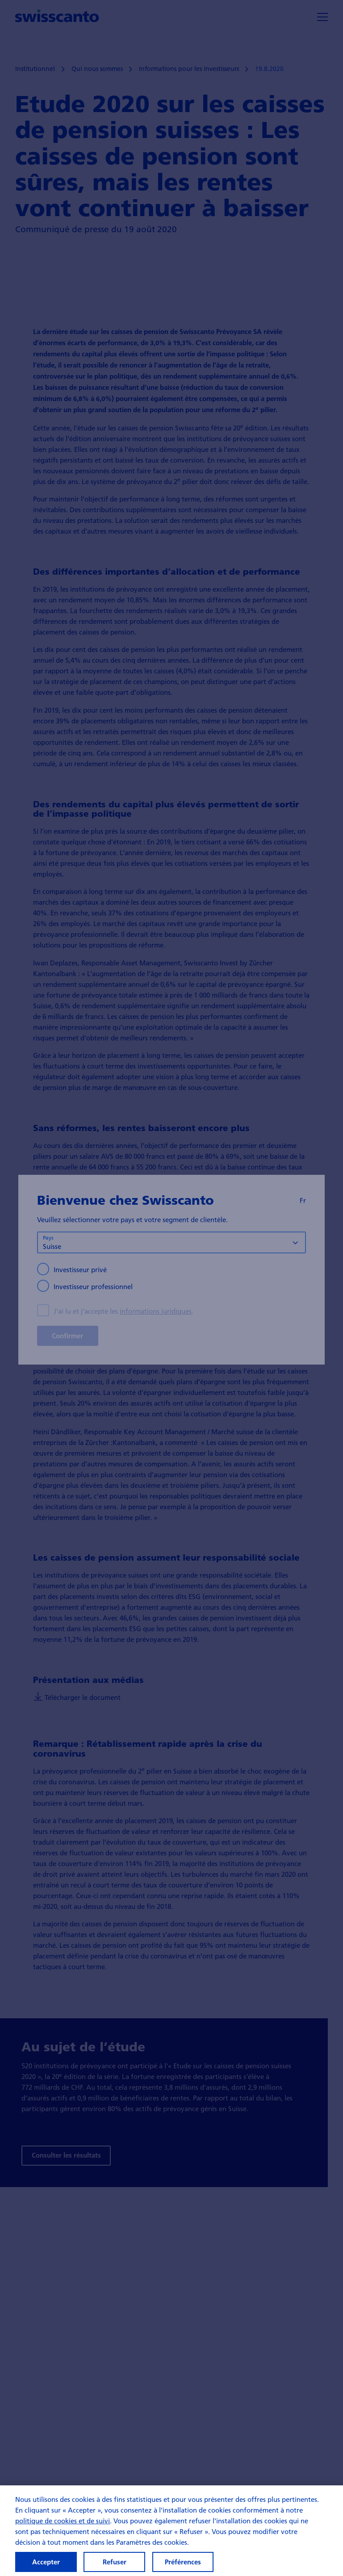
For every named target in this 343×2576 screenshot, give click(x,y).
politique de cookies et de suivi (62, 2525)
